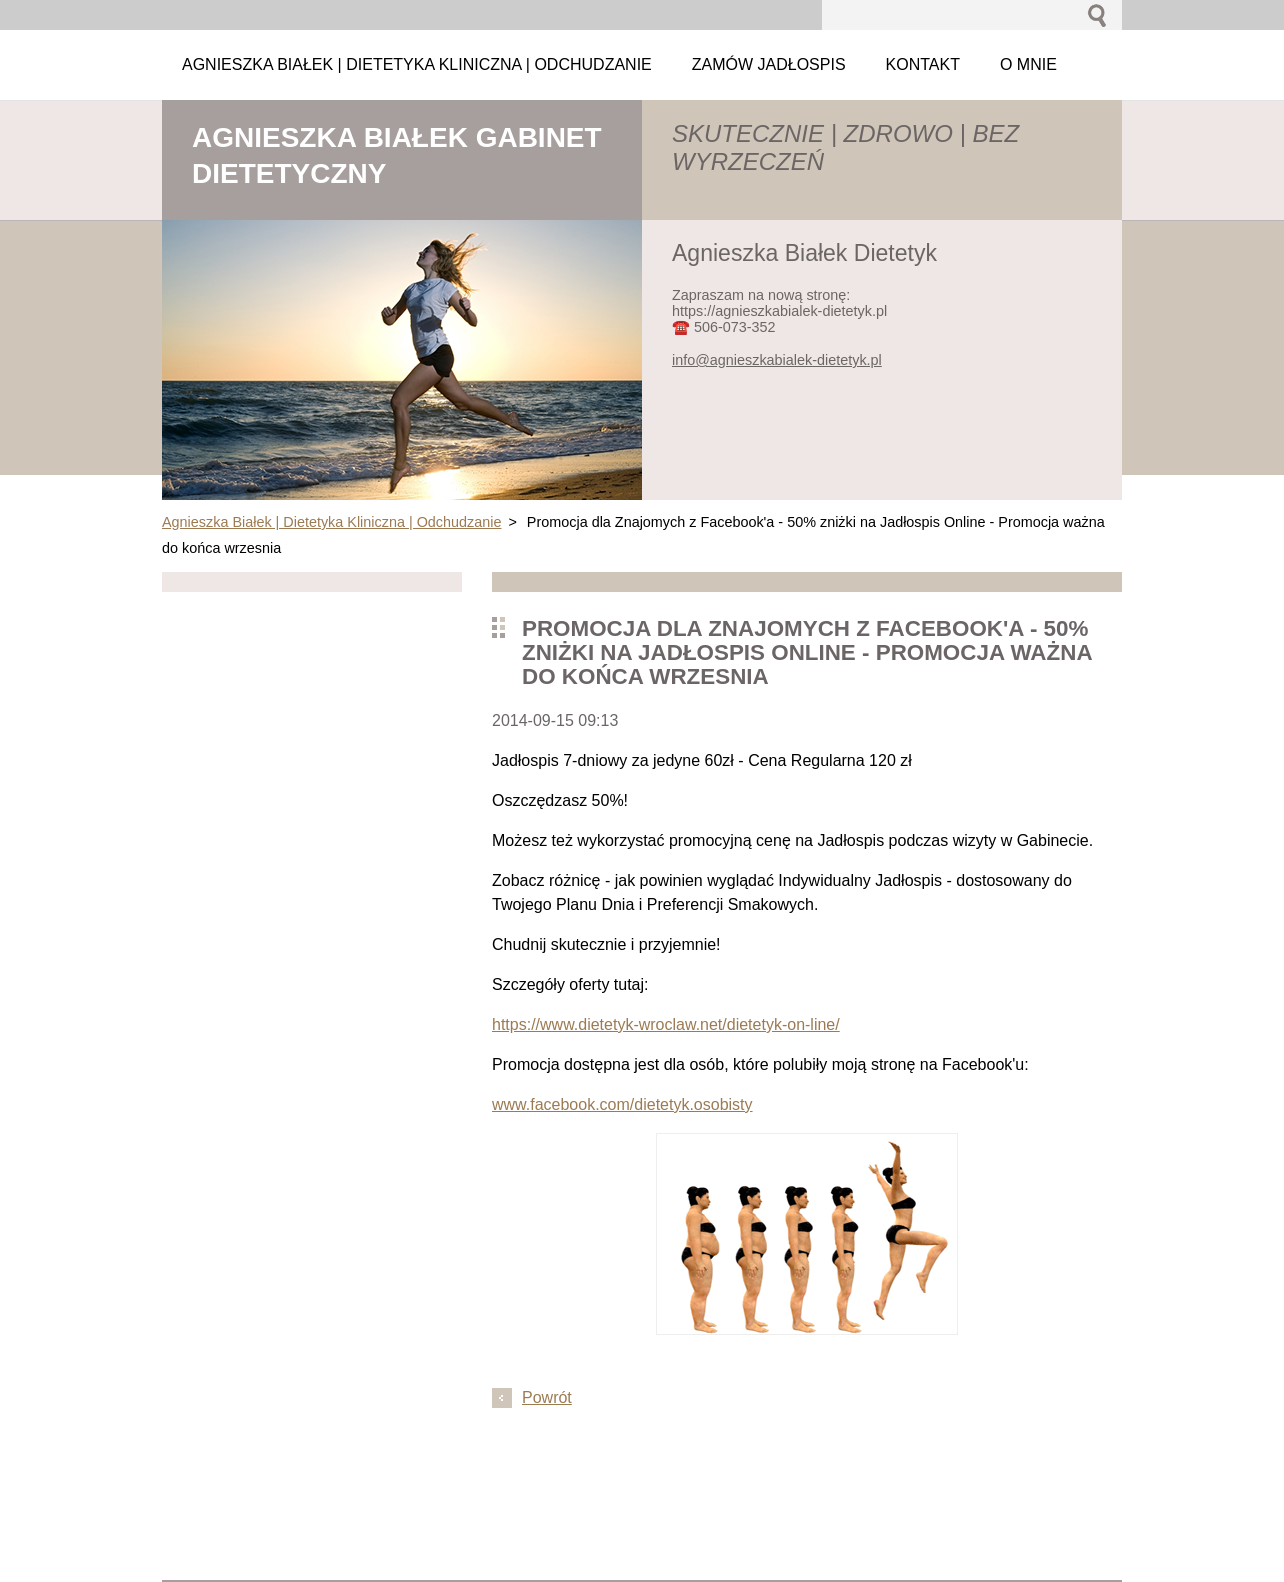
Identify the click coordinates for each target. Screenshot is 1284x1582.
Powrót (547, 1397)
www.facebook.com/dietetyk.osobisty (622, 1104)
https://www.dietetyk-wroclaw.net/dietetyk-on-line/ (666, 1024)
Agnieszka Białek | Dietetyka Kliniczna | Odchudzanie (331, 522)
